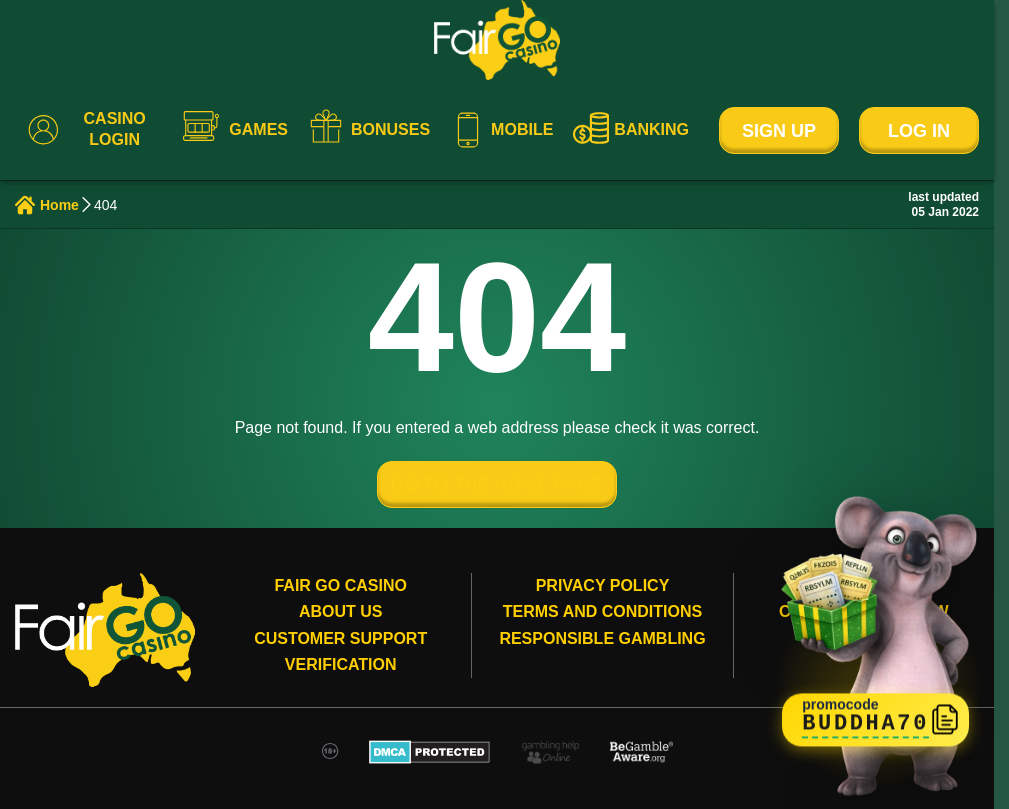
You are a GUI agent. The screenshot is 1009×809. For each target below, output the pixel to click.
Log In (919, 131)
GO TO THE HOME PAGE (497, 485)
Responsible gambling (602, 638)
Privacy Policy (603, 585)
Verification (341, 664)
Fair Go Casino (340, 585)
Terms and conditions (602, 611)
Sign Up (779, 131)
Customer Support (340, 638)
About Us (341, 611)
